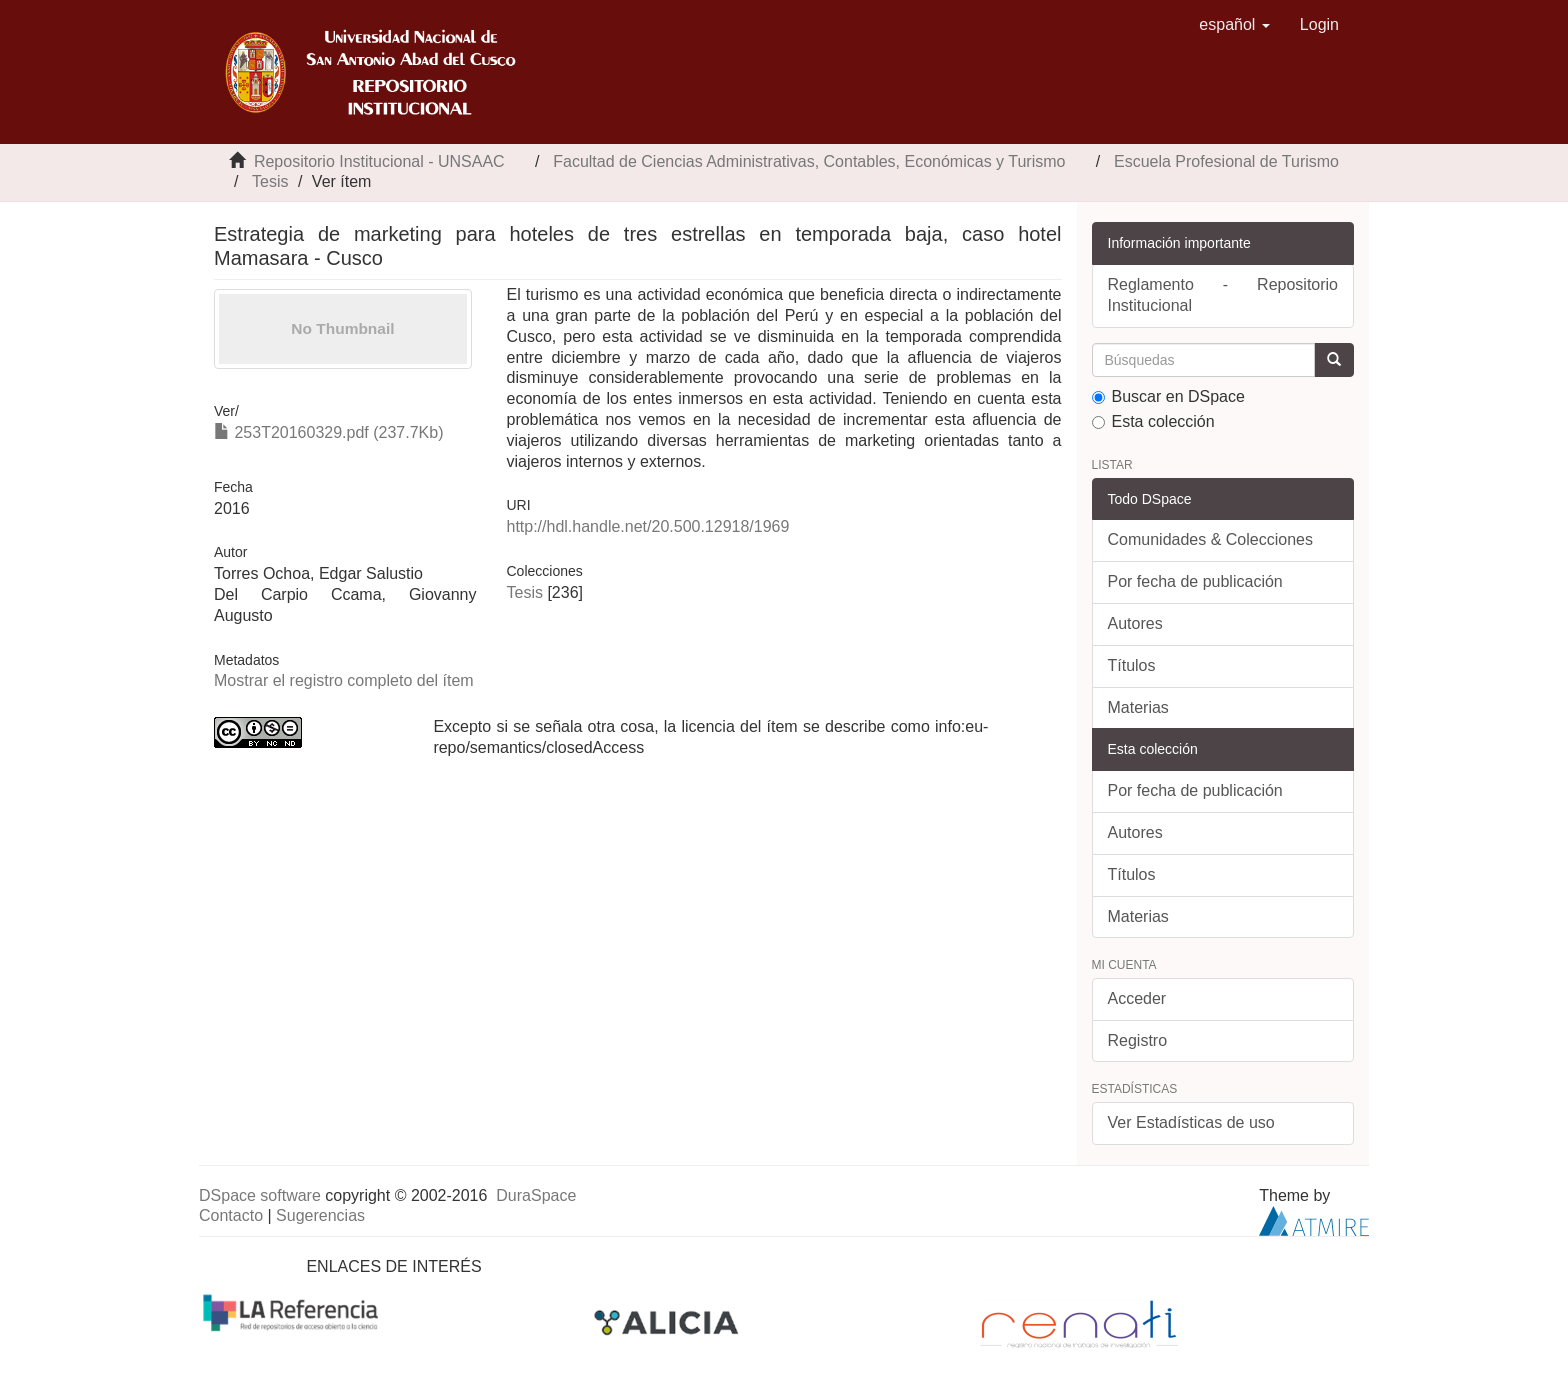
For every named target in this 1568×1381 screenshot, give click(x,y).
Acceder (1137, 998)
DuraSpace (536, 1195)
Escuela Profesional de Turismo (1226, 161)
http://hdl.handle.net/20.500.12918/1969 (647, 526)
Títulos (1132, 665)
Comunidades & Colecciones (1210, 539)
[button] (1234, 25)
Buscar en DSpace (1168, 396)
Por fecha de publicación (1195, 581)
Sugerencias (320, 1215)
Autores (1135, 623)
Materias (1138, 707)
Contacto (231, 1215)
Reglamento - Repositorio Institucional (1223, 295)
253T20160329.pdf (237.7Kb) (329, 432)
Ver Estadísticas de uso (1191, 1122)
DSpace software (260, 1195)
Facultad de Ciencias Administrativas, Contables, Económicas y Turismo (809, 161)
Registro (1138, 1040)
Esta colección (1153, 421)
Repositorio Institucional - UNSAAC (379, 161)
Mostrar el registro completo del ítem (344, 680)
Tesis (270, 181)
